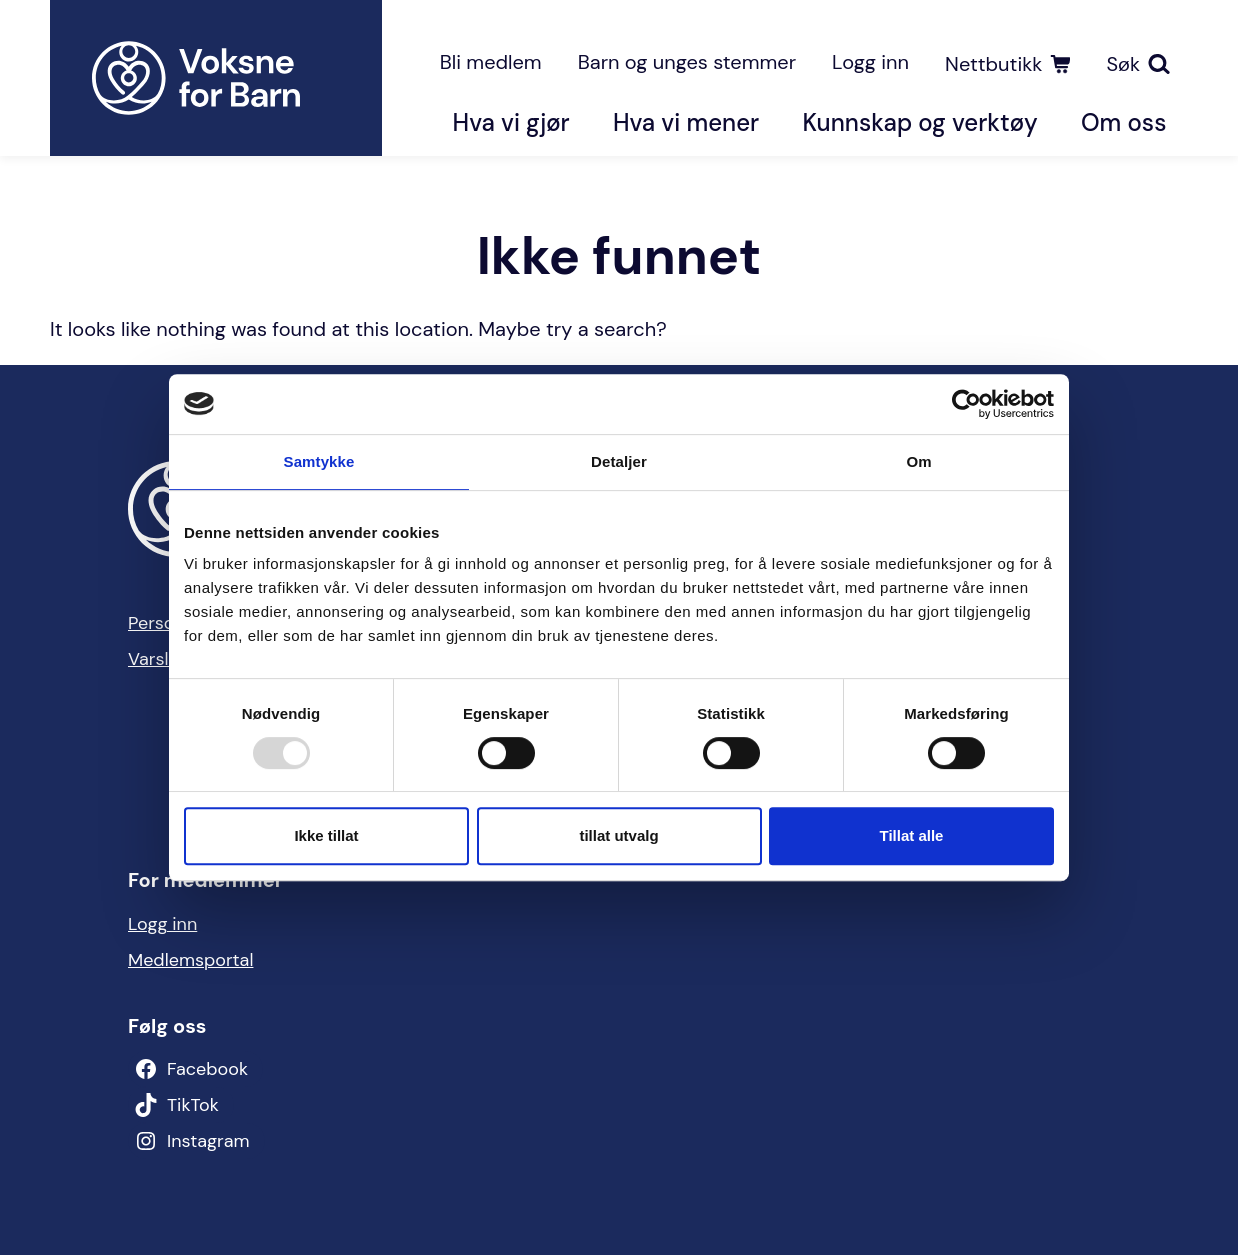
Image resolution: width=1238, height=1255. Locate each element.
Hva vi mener (686, 122)
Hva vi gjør (511, 122)
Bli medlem (491, 62)
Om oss (1123, 122)
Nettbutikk (993, 64)
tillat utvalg (618, 835)
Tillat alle (912, 835)
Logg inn (870, 62)
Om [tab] (918, 461)
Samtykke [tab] (319, 461)
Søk (1123, 64)
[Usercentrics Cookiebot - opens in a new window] (966, 404)
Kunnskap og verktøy (919, 122)
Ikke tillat (326, 835)
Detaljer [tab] (619, 461)
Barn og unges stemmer (687, 62)
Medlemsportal (190, 960)
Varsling (160, 659)
